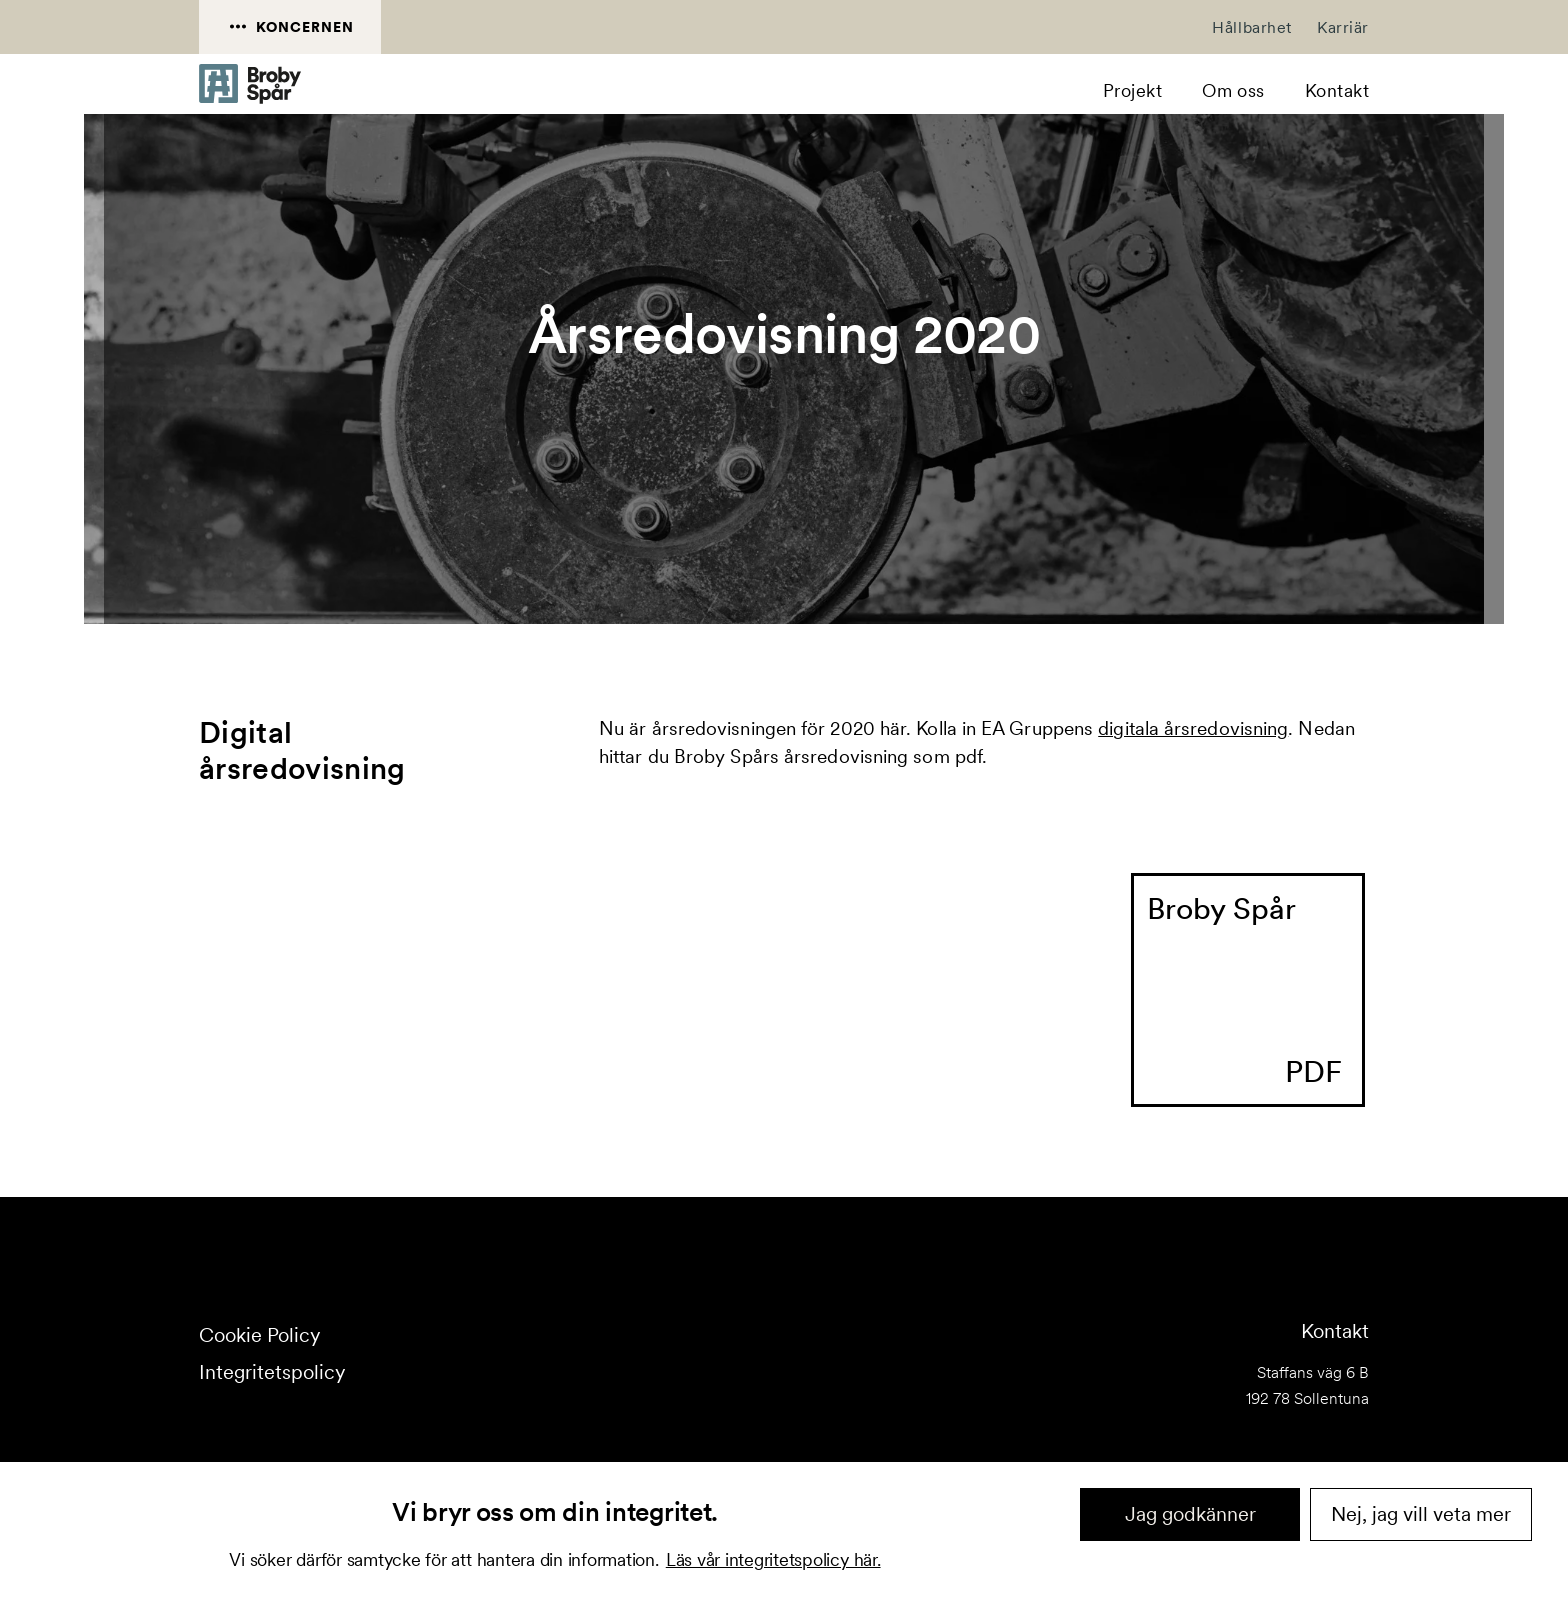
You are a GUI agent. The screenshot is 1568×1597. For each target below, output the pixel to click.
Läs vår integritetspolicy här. (773, 1559)
